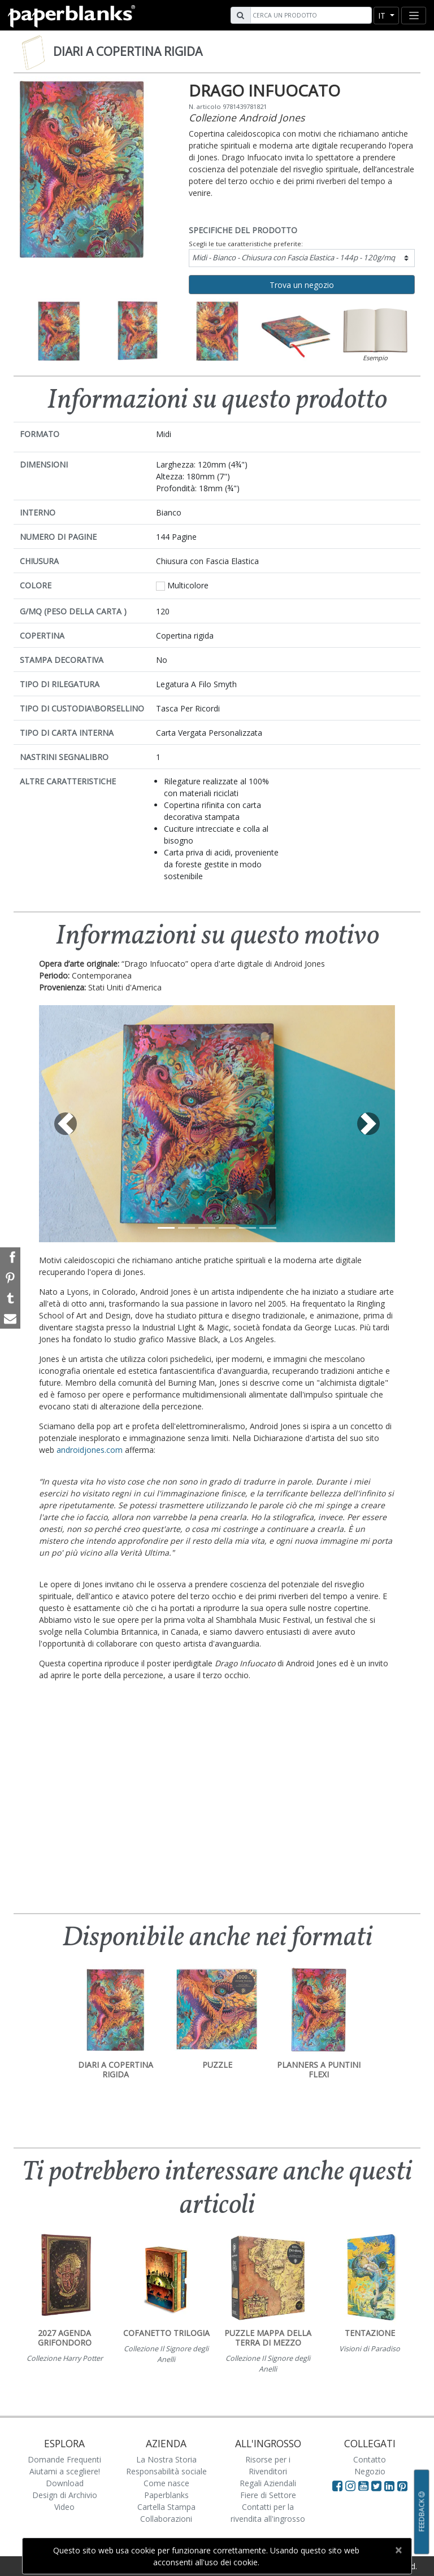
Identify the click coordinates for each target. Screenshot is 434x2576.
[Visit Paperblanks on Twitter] (377, 2486)
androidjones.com (90, 1449)
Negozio (369, 2471)
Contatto (369, 2459)
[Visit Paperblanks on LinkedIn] (390, 2486)
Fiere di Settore (268, 2495)
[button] (66, 1123)
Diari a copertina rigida (127, 51)
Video (64, 2506)
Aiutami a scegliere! (64, 2471)
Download (65, 2483)
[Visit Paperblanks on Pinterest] (402, 2486)
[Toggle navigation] (413, 15)
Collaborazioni (166, 2518)
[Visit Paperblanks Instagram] (350, 2486)
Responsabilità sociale (166, 2471)
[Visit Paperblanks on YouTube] (364, 2486)
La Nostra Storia (166, 2459)
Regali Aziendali (268, 2483)
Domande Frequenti (64, 2459)
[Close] (398, 2550)
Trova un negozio (302, 285)
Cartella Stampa (166, 2506)
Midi (293, 257)
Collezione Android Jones (247, 117)
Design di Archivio (64, 2495)
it (383, 15)
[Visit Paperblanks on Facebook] (337, 2486)
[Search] (310, 15)
